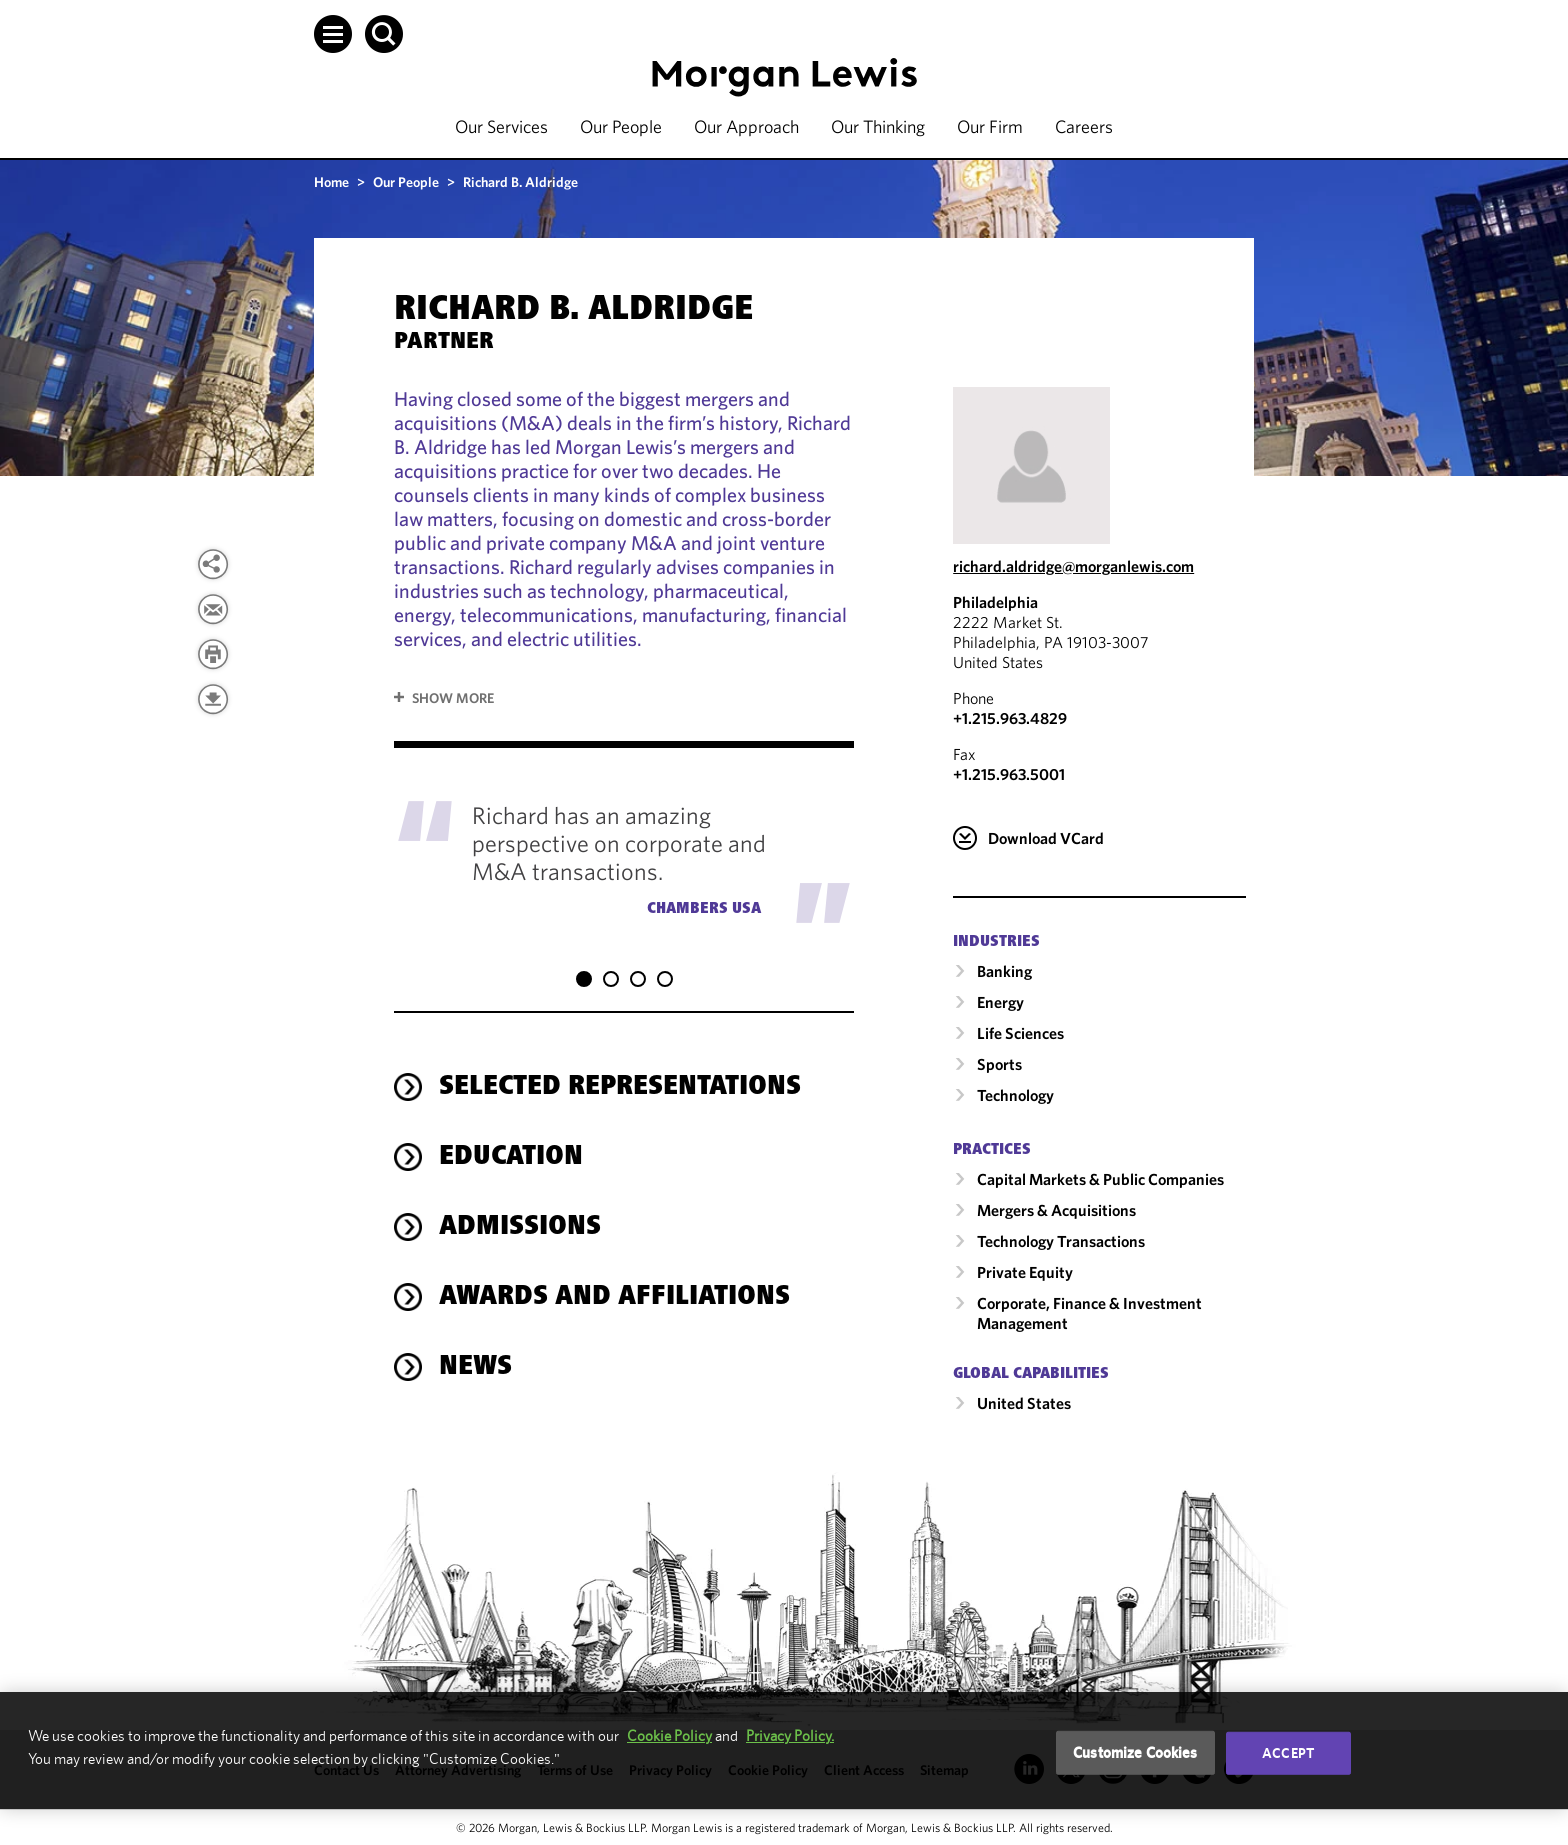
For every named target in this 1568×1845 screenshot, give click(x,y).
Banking (1004, 971)
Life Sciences (1020, 1033)
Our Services (501, 126)
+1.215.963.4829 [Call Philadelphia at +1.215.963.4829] (1010, 718)
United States (1024, 1403)
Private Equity (1025, 1272)
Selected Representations (620, 1068)
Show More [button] (453, 698)
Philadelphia (995, 602)
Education (511, 1138)
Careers (1084, 126)
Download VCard (1046, 838)
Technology (1015, 1095)
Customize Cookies (1135, 1752)
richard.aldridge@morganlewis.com (1073, 566)
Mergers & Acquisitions (1056, 1210)
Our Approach (746, 126)
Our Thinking (878, 126)
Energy (1000, 1002)
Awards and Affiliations (614, 1278)
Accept (1288, 1753)
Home (331, 182)
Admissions (520, 1208)
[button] (333, 34)
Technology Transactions (1061, 1241)
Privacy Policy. (790, 1735)
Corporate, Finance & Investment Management (1089, 1313)
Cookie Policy (669, 1735)
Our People (621, 126)
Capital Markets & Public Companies (1100, 1179)
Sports (999, 1064)
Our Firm (990, 126)
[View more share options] (213, 564)
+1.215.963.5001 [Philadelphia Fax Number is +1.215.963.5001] (1009, 774)
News (475, 1348)
